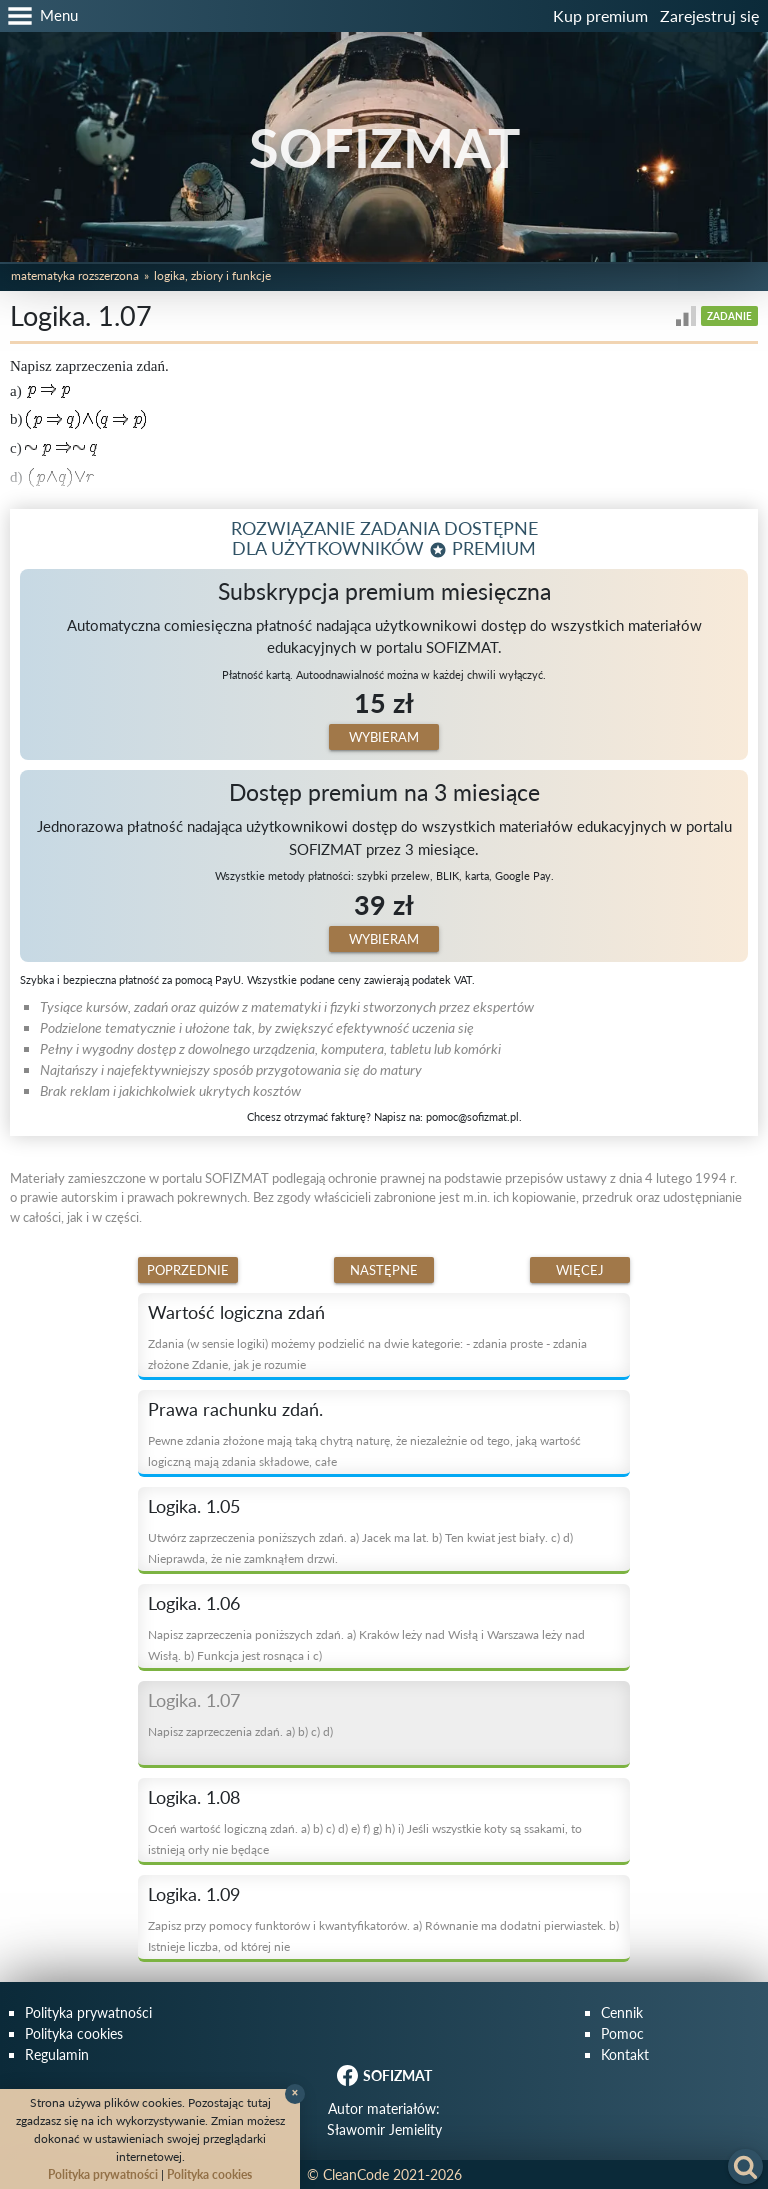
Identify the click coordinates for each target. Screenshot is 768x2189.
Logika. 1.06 (194, 1603)
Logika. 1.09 (194, 1894)
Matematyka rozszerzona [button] (75, 275)
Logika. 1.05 (194, 1506)
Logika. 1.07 (194, 1700)
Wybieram (384, 737)
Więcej (580, 1270)
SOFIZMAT (384, 147)
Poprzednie (188, 1270)
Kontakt (625, 2054)
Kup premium (600, 15)
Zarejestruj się (709, 15)
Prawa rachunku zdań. (235, 1409)
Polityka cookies (74, 2033)
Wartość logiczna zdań (236, 1312)
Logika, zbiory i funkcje (212, 275)
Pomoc (622, 2033)
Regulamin (57, 2054)
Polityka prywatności (88, 2012)
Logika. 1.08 (194, 1797)
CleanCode (356, 2174)
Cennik (622, 2012)
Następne (384, 1270)
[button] (39, 16)
